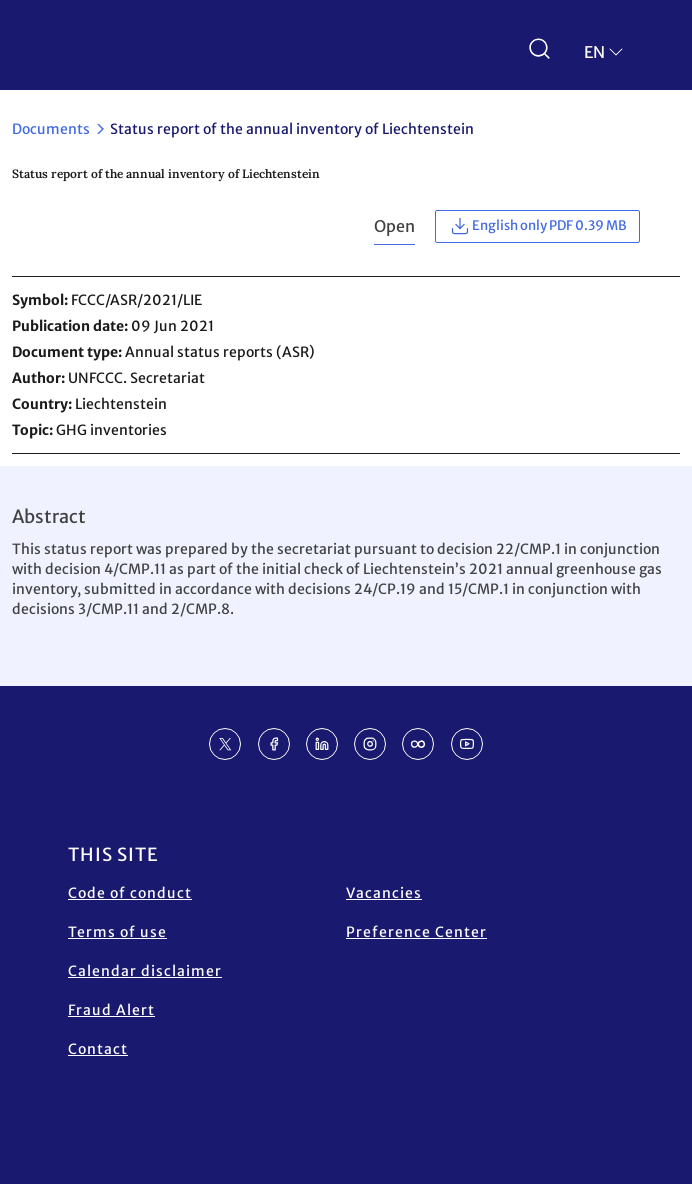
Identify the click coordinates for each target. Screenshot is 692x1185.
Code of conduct (130, 893)
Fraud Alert (111, 1010)
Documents (51, 129)
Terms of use (117, 932)
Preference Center (416, 932)
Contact (98, 1049)
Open (394, 226)
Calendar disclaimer (145, 971)
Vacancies (384, 893)
